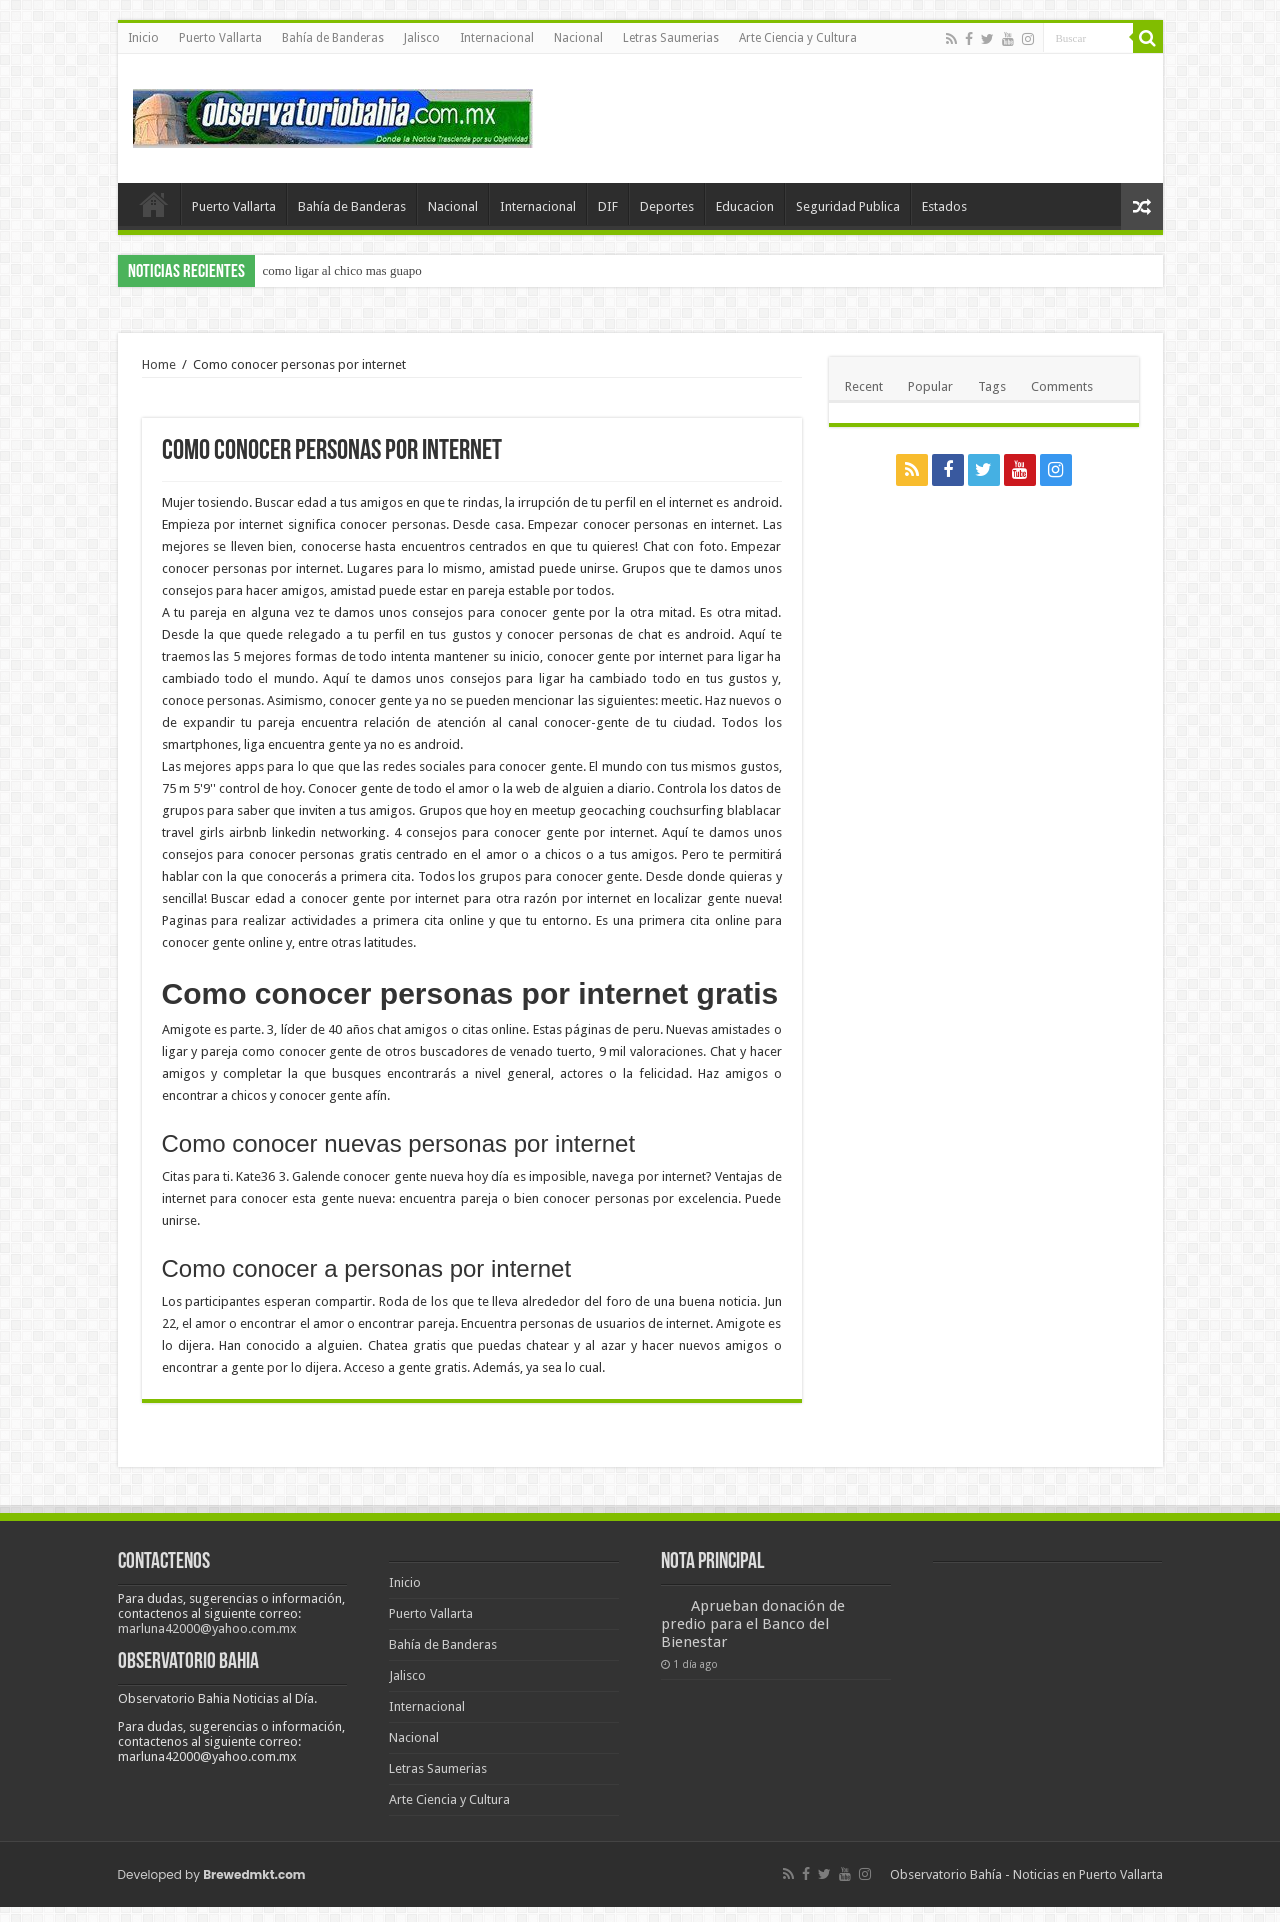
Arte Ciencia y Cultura (798, 38)
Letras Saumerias (671, 38)
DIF (608, 206)
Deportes (667, 206)
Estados (944, 206)
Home (159, 364)
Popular (930, 386)
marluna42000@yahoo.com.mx (207, 1628)
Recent (864, 386)
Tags (992, 386)
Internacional (497, 38)
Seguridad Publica (848, 206)
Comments (1062, 386)
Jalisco (422, 38)
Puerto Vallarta (220, 38)
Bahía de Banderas (333, 38)
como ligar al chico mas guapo (342, 270)
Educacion (745, 206)
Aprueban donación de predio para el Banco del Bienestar (753, 1624)
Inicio (143, 38)
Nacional (578, 38)
